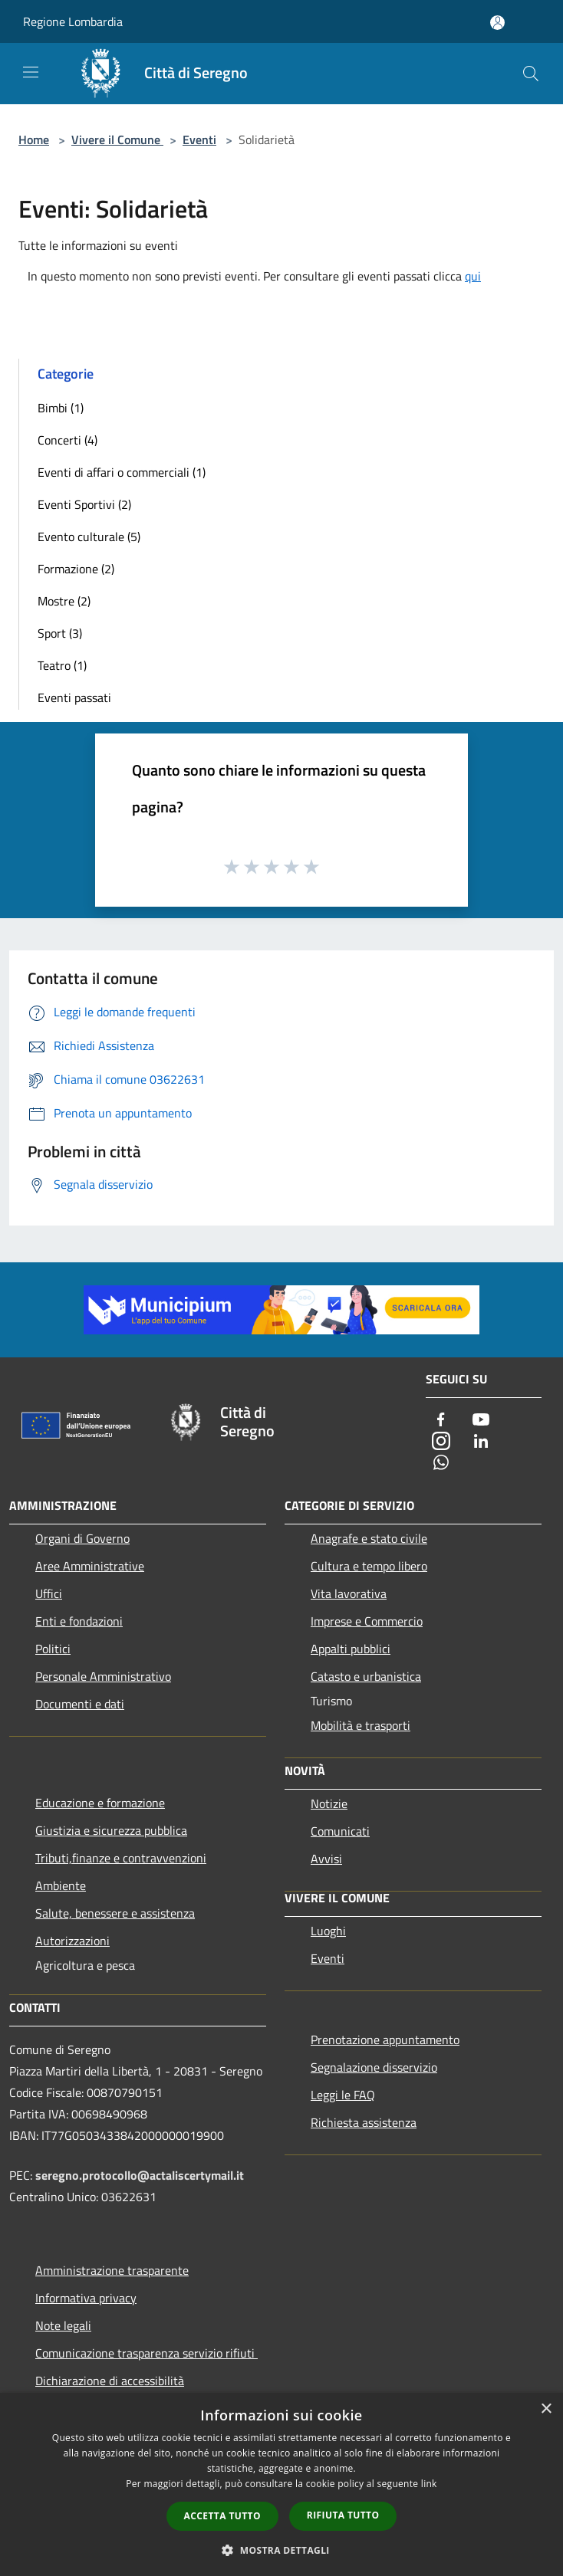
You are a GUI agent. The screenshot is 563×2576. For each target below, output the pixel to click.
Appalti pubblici (350, 1648)
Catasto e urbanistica (366, 1676)
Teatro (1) (62, 665)
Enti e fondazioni (79, 1621)
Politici (53, 1648)
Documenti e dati (79, 1704)
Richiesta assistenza (363, 2122)
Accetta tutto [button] (222, 2515)
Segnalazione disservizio (374, 2067)
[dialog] (281, 2484)
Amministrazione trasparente (112, 2270)
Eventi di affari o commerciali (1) (122, 472)
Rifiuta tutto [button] (343, 2515)
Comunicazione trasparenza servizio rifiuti (146, 2353)
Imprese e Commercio (367, 1621)
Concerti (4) (67, 440)
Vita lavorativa (349, 1593)
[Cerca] (531, 73)
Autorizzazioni (72, 1940)
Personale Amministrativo (103, 1676)
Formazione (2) (76, 569)
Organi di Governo (82, 1538)
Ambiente (60, 1885)
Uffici (48, 1593)
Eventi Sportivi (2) (84, 504)
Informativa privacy (86, 2298)
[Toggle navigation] (30, 72)
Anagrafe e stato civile (369, 1538)
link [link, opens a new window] (429, 2483)
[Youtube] (481, 1420)
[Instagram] (441, 1442)
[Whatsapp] (441, 1463)
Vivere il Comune (117, 139)
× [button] (545, 2409)
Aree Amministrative (89, 1566)
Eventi (199, 139)
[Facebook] (441, 1420)
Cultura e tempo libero (369, 1566)
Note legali (63, 2325)
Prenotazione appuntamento (385, 2039)
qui (473, 276)
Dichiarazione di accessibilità (109, 2380)
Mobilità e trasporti (360, 1725)
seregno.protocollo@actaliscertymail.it (139, 2175)
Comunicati (340, 1831)
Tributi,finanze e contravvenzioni (120, 1858)
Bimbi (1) (61, 408)
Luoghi (328, 1930)
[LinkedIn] (481, 1442)
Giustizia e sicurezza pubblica (111, 1830)
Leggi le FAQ (343, 2094)
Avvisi (326, 1858)
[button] (281, 2550)
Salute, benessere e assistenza (115, 1913)
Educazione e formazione (100, 1802)
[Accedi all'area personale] (497, 23)
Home (33, 139)
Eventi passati (74, 697)
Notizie (329, 1803)
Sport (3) (60, 633)
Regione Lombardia (73, 21)
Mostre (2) (64, 601)
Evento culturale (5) (89, 536)
